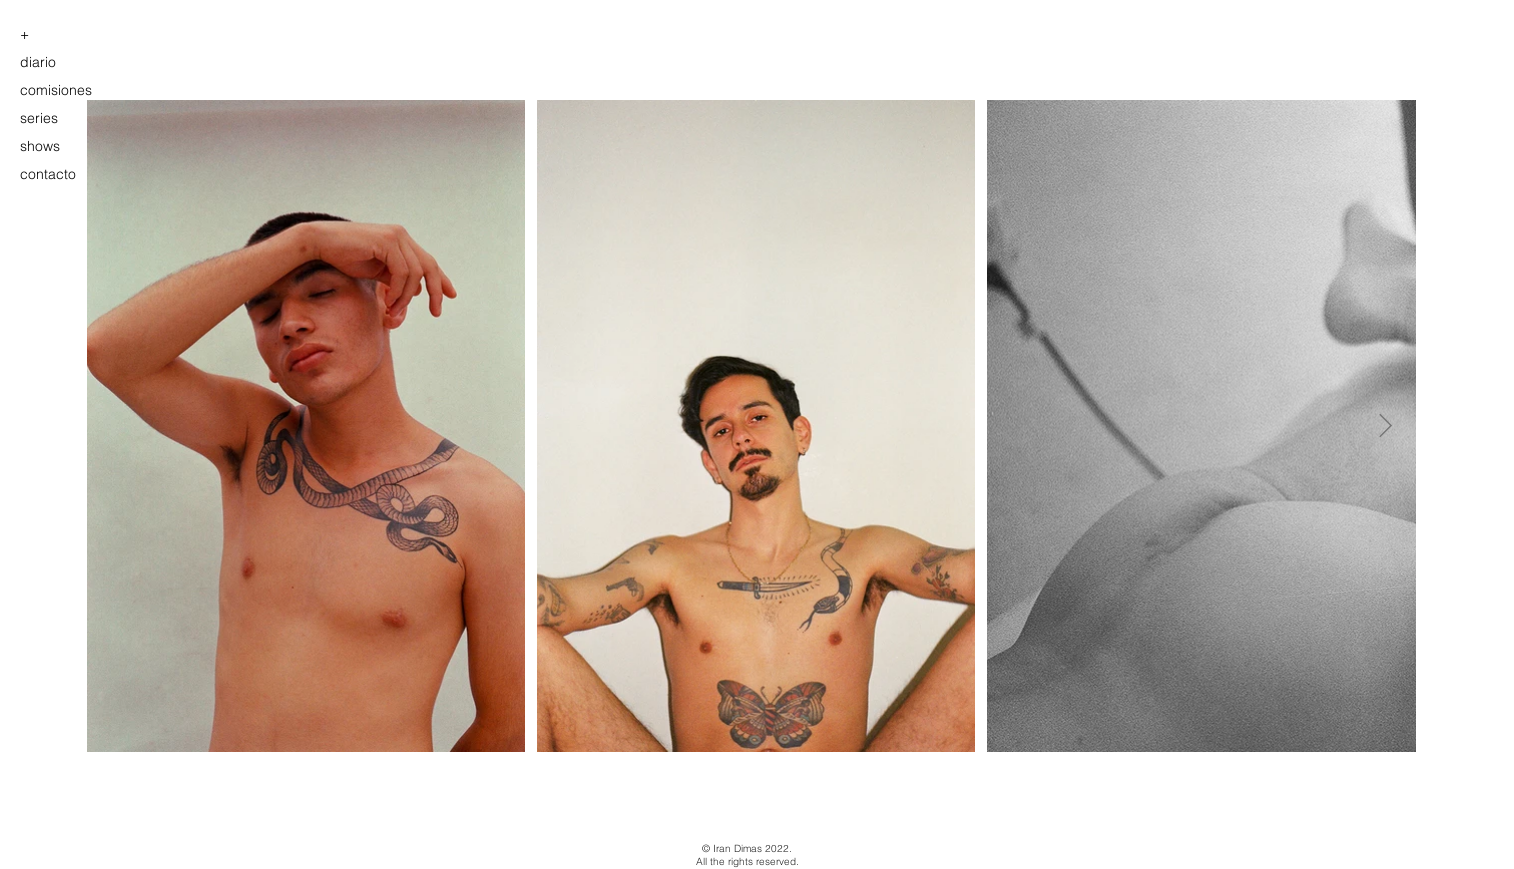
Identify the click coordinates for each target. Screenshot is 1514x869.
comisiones (56, 90)
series (39, 118)
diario (38, 62)
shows (40, 146)
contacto (48, 174)
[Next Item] (1385, 425)
